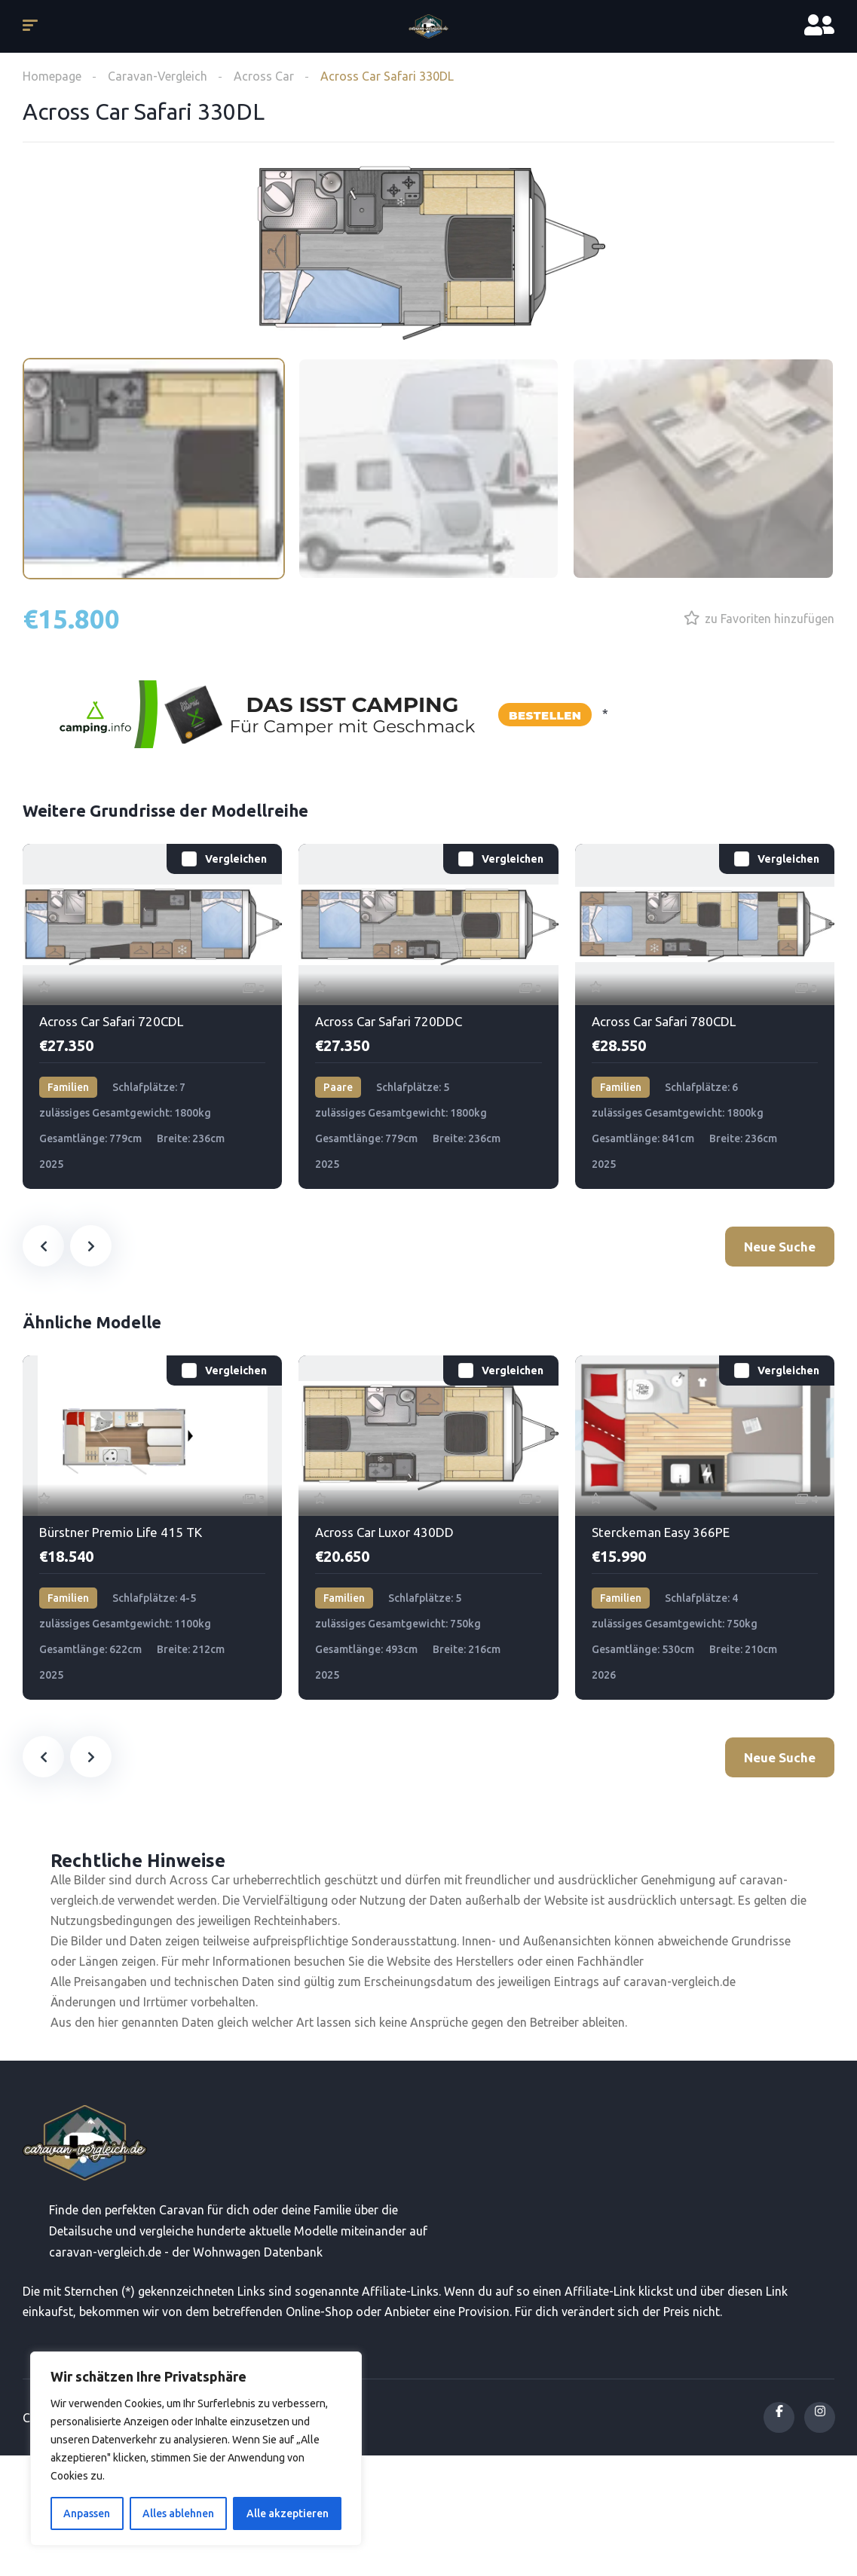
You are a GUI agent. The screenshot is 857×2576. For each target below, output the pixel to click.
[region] (196, 2448)
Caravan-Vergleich (157, 76)
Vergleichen (236, 859)
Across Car (264, 76)
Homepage (52, 76)
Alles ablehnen (178, 2513)
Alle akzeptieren (287, 2513)
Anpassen (86, 2513)
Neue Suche (780, 1246)
